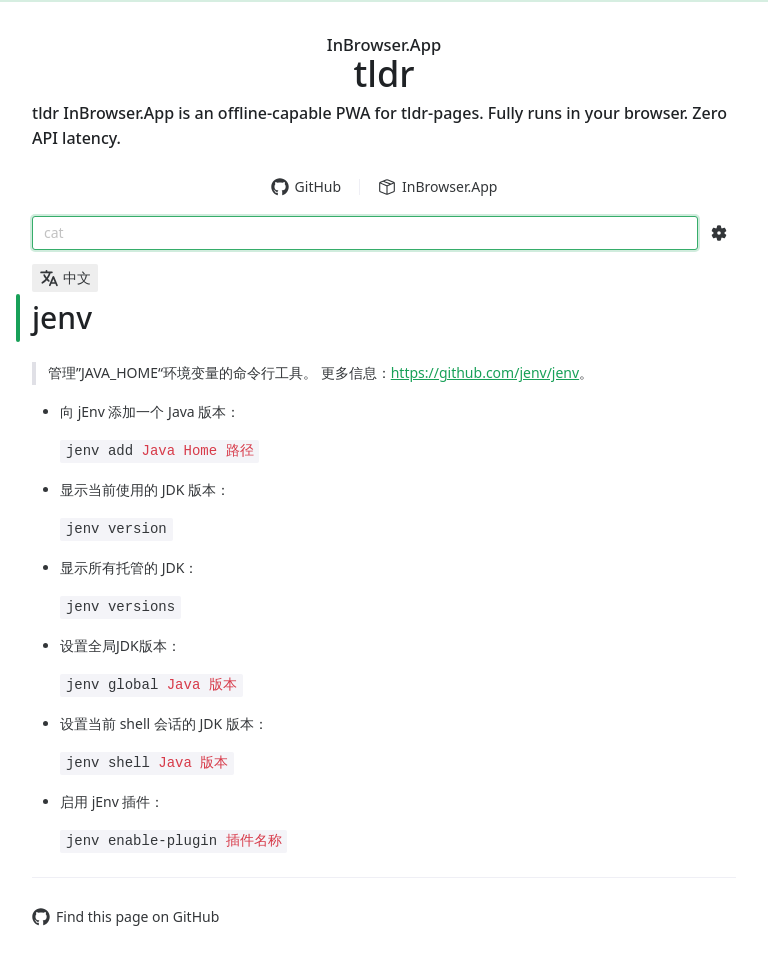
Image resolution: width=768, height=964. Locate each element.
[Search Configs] (719, 233)
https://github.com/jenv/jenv (485, 372)
